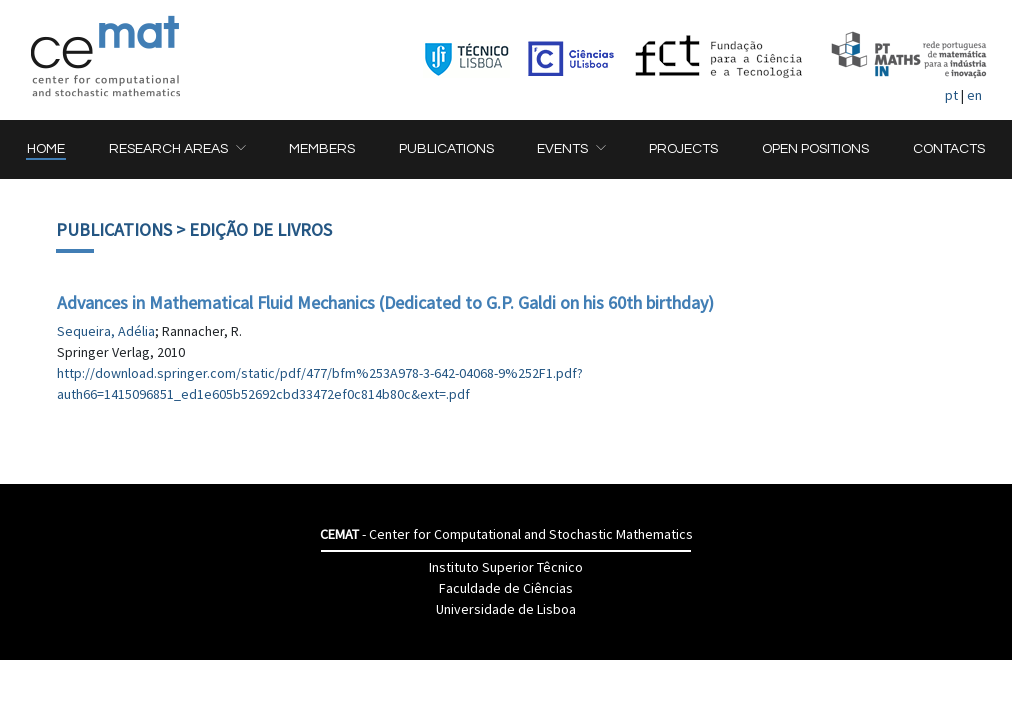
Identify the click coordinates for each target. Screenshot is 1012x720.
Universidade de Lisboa (506, 609)
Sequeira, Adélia (106, 331)
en (974, 95)
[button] (177, 149)
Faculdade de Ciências (506, 588)
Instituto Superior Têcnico (506, 567)
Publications (114, 229)
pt (951, 95)
